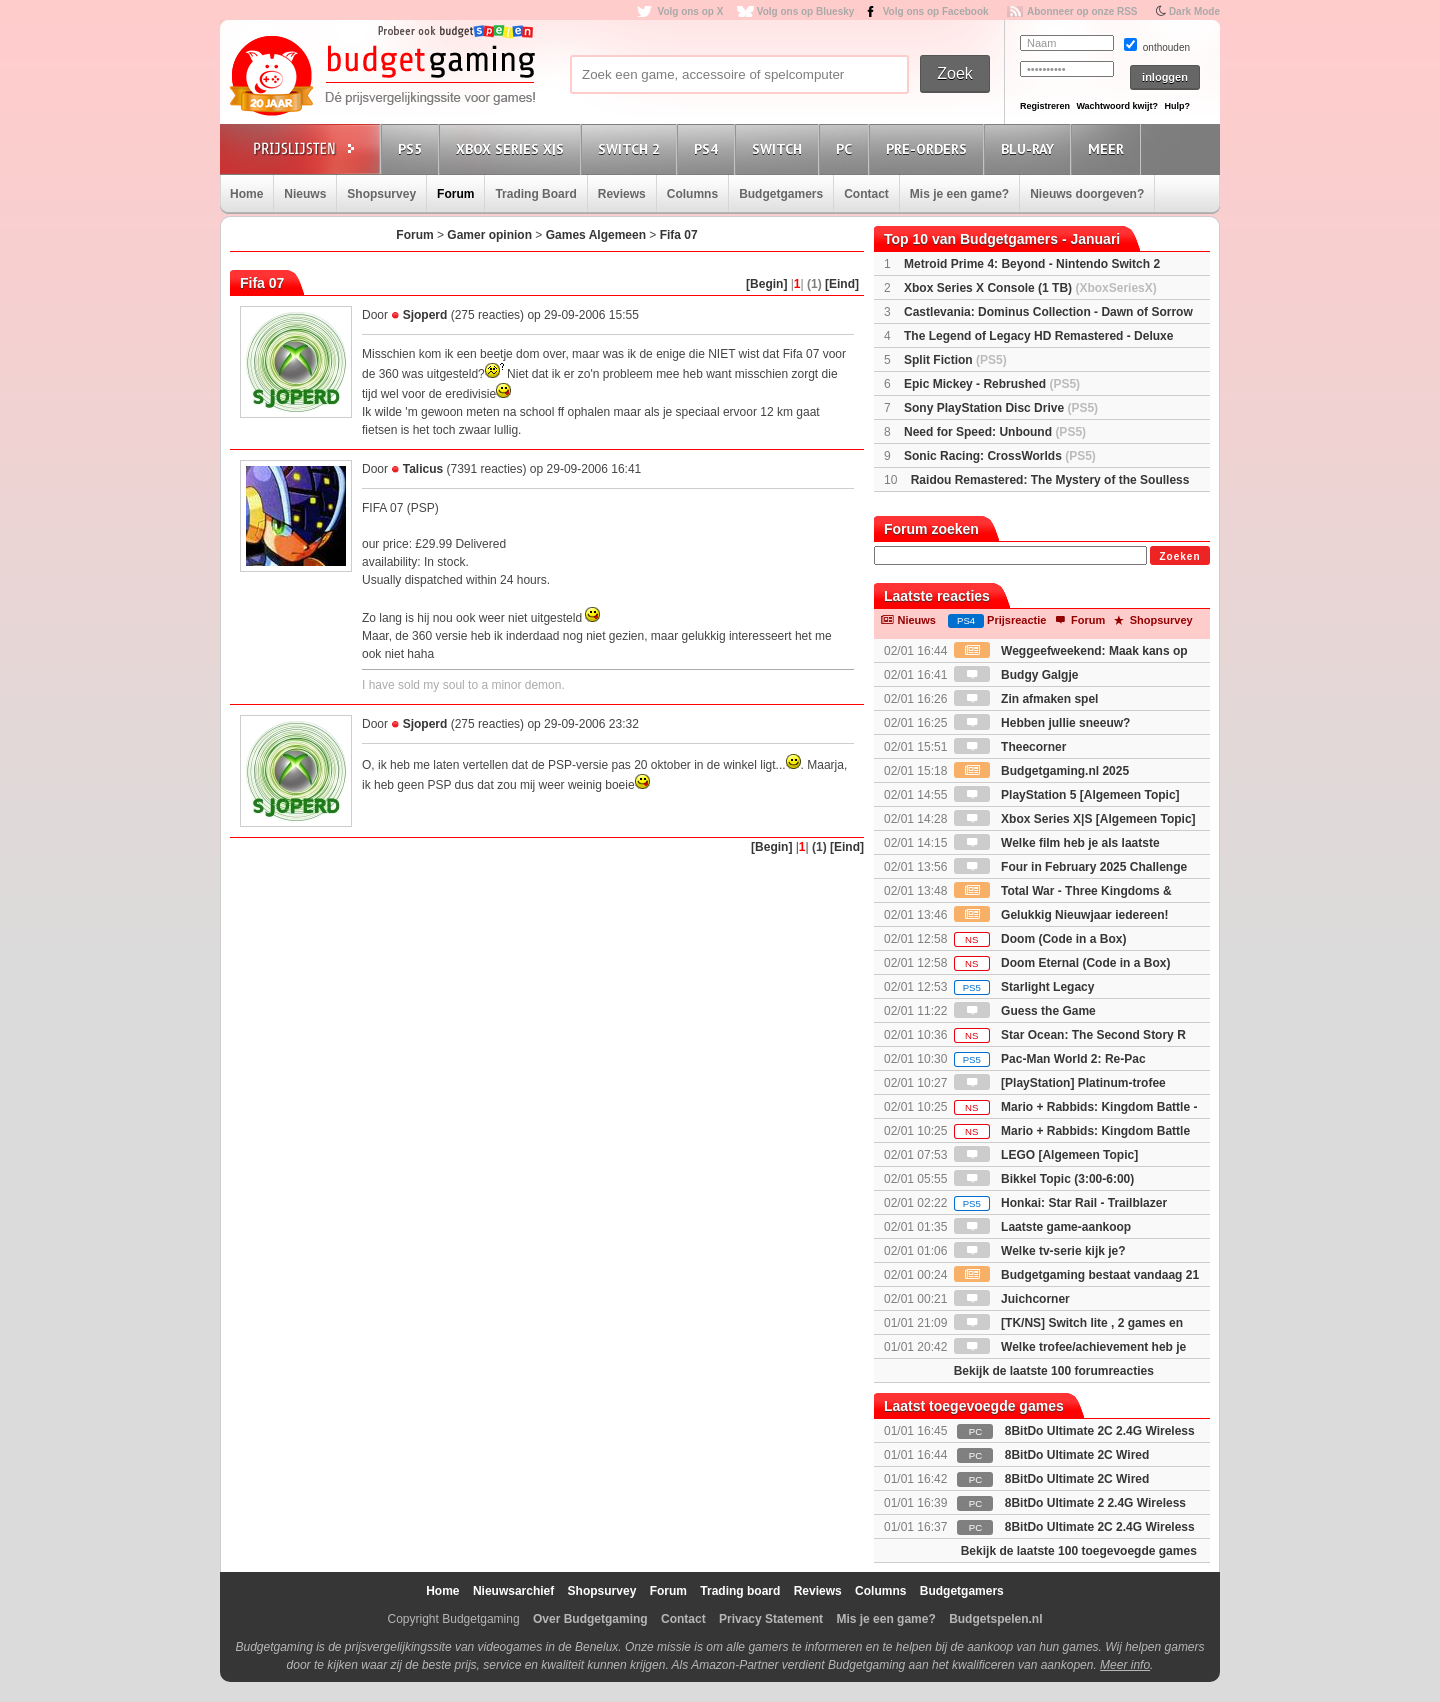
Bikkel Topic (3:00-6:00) (1044, 1179)
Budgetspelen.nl (995, 1619)
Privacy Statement (771, 1619)
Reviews (622, 194)
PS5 (413, 148)
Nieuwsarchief (513, 1591)
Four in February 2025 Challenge (1070, 867)
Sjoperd (425, 315)
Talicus (423, 469)
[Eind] (842, 284)
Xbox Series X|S (513, 148)
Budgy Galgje (1016, 675)
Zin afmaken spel (1026, 699)
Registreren (1045, 106)
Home (246, 194)
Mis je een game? (959, 194)
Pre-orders (929, 148)
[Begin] (766, 284)
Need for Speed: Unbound (995, 432)
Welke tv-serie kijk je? (1040, 1251)
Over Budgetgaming (590, 1619)
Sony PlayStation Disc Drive (1001, 408)
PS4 (709, 148)
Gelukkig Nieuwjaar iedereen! (1061, 915)
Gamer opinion (489, 235)
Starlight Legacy (1024, 987)
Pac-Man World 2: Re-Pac (1050, 1059)
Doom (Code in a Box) (1040, 939)
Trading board (740, 1591)
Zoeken (1179, 556)
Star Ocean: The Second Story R (1070, 1035)
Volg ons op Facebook (936, 11)
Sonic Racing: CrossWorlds (1000, 456)
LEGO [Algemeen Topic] (1046, 1155)
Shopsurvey (381, 194)
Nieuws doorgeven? (1087, 194)
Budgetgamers (781, 194)
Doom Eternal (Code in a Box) (1062, 963)
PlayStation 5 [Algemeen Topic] (1067, 795)
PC (847, 148)
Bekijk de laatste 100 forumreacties (1054, 1371)
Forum (455, 194)
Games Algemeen (596, 235)
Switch (780, 148)
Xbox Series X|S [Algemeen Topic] (1075, 819)
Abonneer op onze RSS (1082, 11)
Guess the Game (1025, 1011)
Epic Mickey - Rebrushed (992, 384)
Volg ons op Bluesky (806, 11)
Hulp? (1177, 106)
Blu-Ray (1030, 148)
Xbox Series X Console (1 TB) (1030, 288)
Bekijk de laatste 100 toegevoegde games (1079, 1551)
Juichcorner (1012, 1299)
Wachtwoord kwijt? (1117, 106)
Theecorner (1010, 747)
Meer (1109, 148)
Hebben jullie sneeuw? (1042, 723)
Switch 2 (632, 148)
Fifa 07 (679, 235)
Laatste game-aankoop (1042, 1227)
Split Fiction (955, 360)
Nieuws (305, 194)
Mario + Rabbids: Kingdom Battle (1072, 1131)
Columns (692, 194)
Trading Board (535, 194)
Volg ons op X (690, 11)
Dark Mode (1194, 11)
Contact (866, 194)
